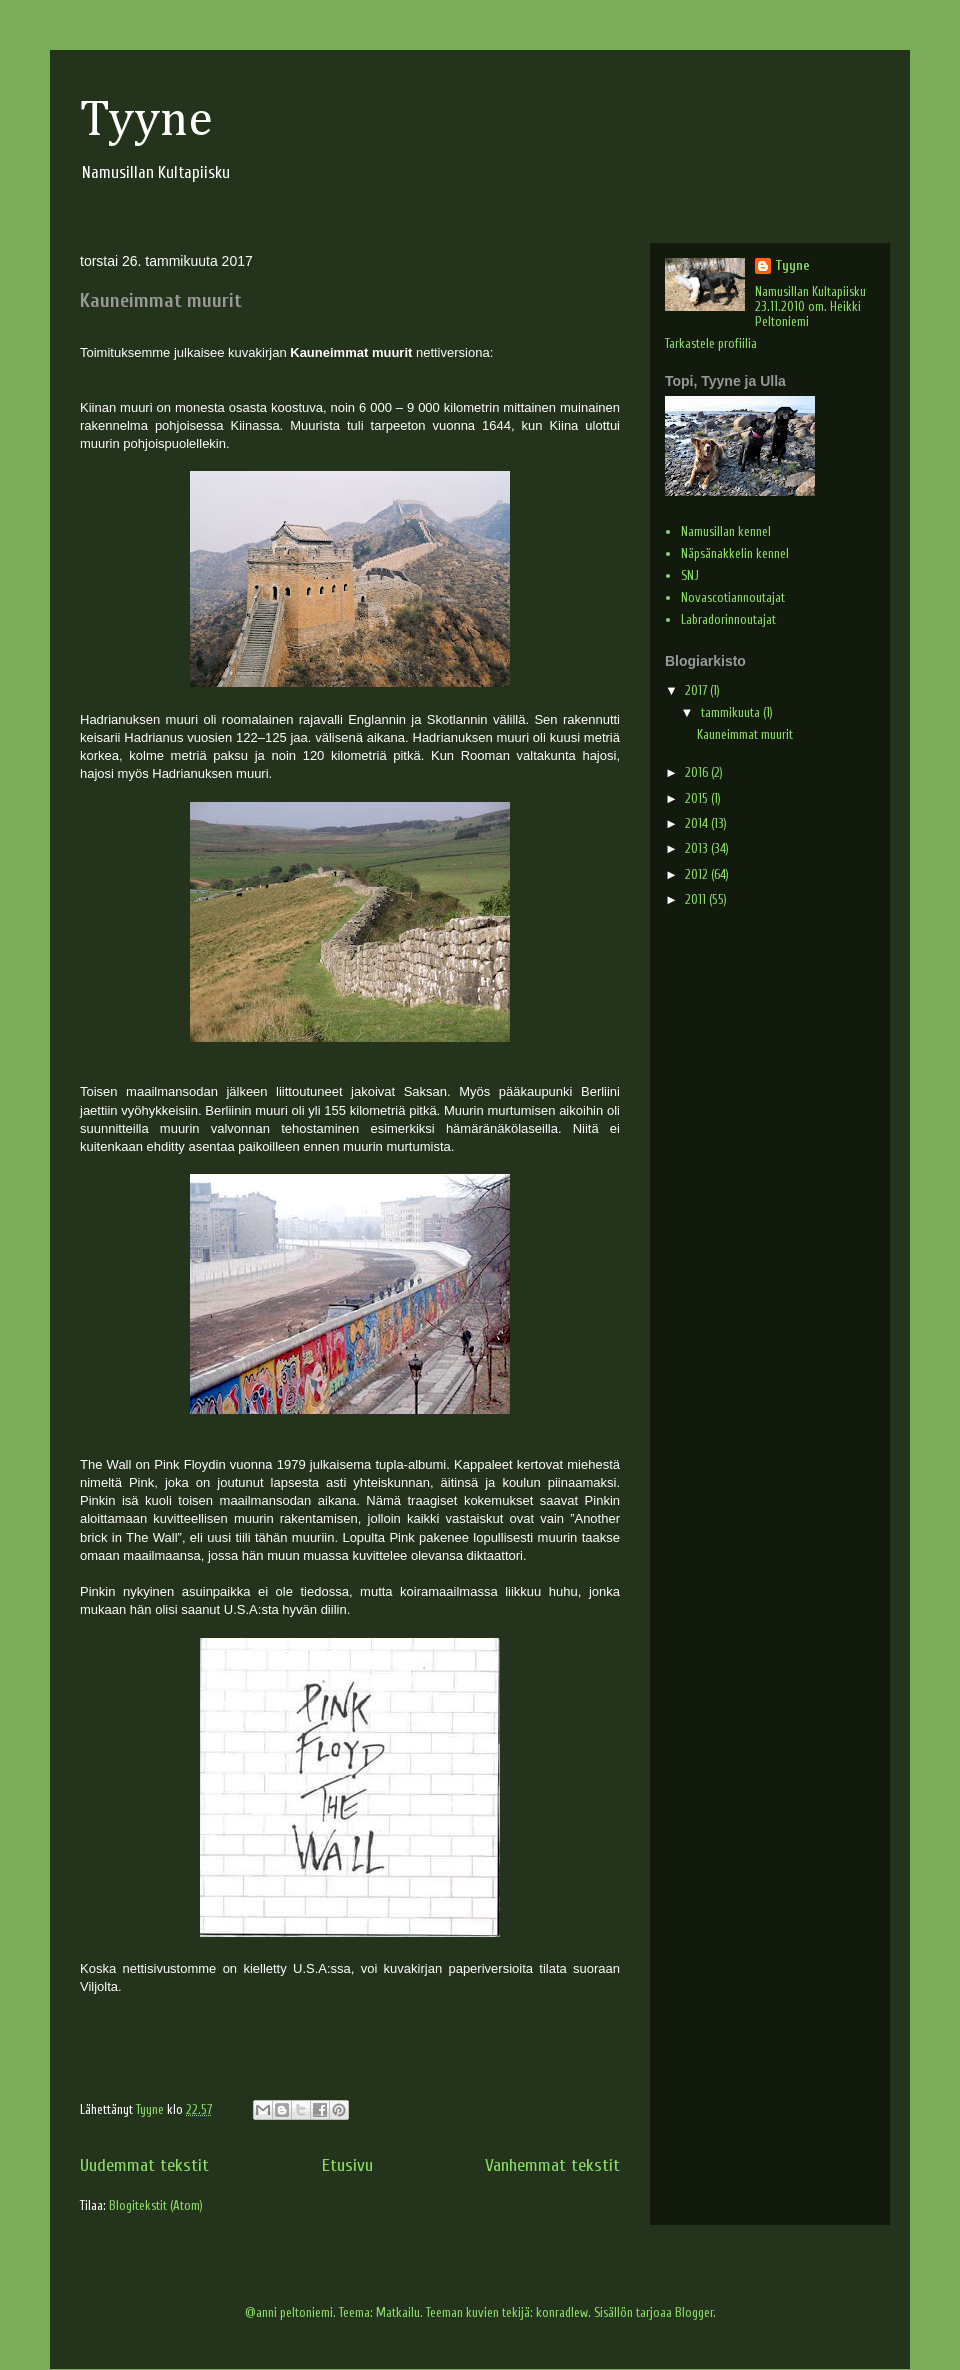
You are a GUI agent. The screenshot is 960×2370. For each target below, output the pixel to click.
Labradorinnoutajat (728, 619)
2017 (697, 690)
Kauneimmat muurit (161, 300)
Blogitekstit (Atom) (156, 2205)
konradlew (562, 2312)
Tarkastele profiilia (711, 343)
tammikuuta (732, 712)
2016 (698, 772)
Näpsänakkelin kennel (735, 553)
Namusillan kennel (726, 531)
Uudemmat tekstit (144, 2165)
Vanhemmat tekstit (552, 2165)
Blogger (694, 2312)
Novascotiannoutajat (733, 597)
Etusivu (347, 2165)
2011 (697, 899)
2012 (698, 874)
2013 (698, 848)
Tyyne (146, 121)
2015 (698, 798)
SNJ (690, 575)
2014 (698, 823)
